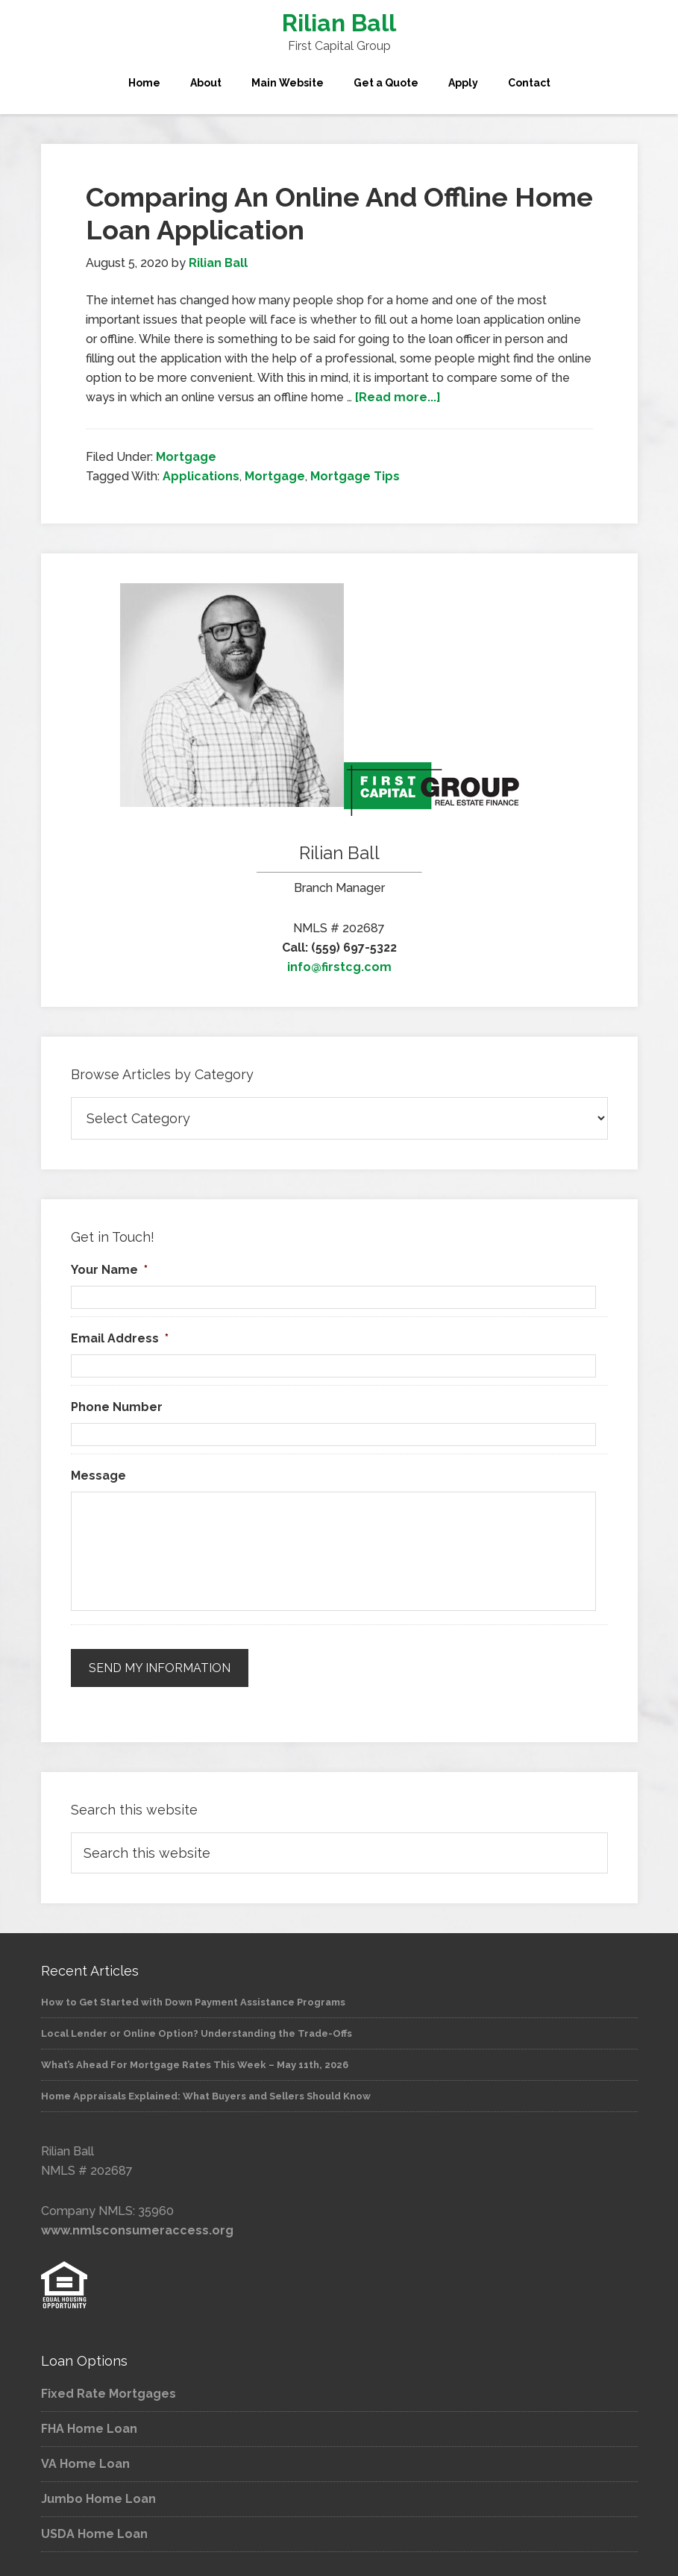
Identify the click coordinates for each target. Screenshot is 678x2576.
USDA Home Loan (94, 2528)
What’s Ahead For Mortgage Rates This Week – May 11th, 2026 (194, 2058)
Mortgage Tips (355, 476)
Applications (201, 476)
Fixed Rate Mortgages (108, 2388)
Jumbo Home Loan (98, 2493)
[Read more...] (398, 397)
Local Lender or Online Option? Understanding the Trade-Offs (196, 2027)
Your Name (109, 1270)
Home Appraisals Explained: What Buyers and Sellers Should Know (206, 2090)
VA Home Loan (85, 2458)
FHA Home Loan (89, 2423)
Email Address (120, 1338)
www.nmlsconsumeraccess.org (137, 2224)
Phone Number (117, 1407)
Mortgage (186, 457)
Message (98, 1475)
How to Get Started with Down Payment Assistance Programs (193, 1996)
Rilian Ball (339, 23)
